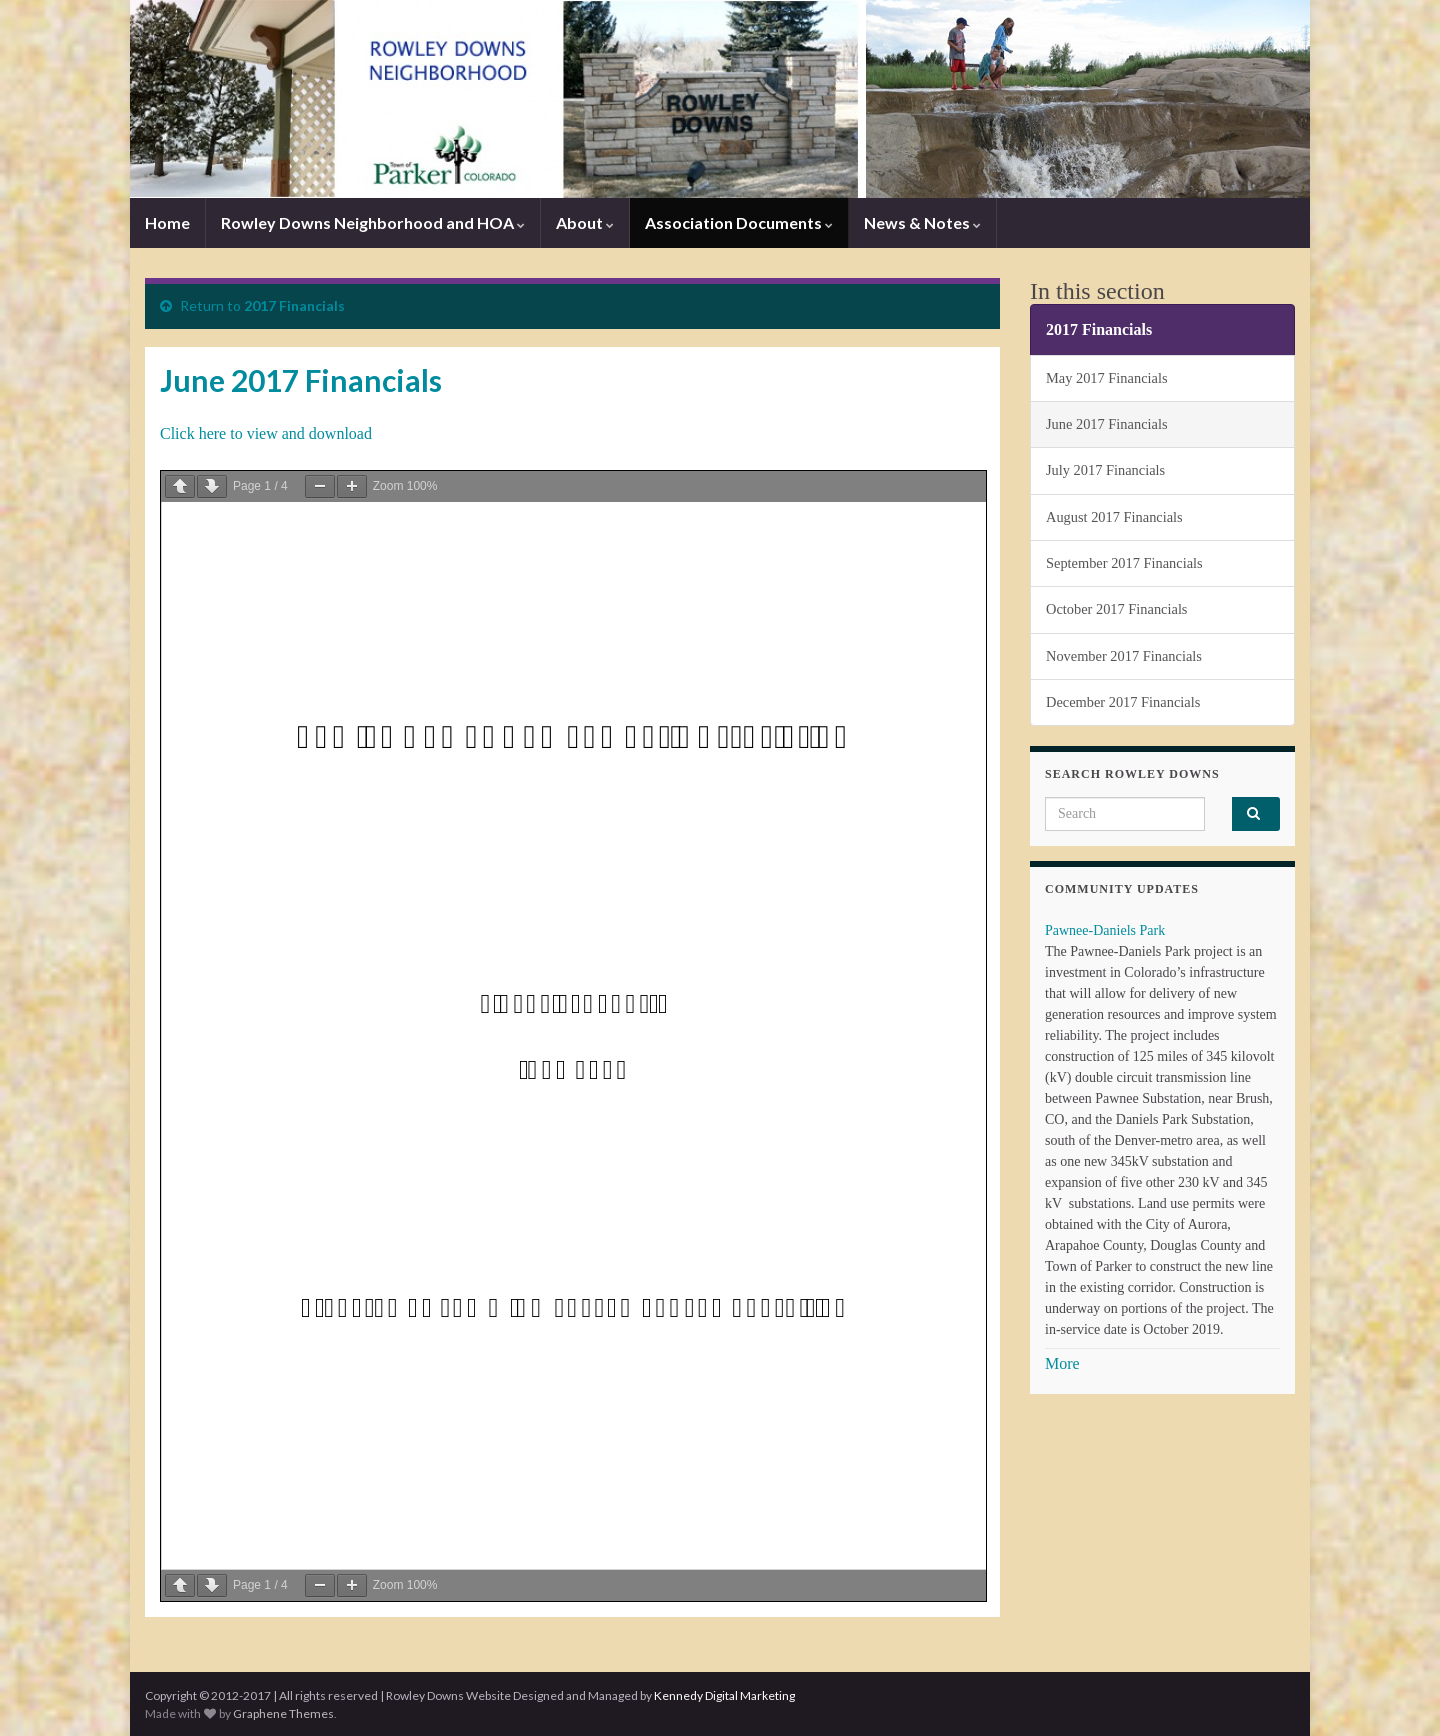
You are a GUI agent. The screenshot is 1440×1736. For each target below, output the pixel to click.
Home (167, 222)
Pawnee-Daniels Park (1105, 930)
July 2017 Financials (1105, 470)
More (1062, 1363)
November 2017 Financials (1124, 656)
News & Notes (922, 222)
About (585, 222)
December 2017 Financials (1123, 702)
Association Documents (739, 222)
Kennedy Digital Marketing (724, 1695)
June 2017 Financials (1107, 424)
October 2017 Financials (1116, 609)
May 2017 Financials (1107, 378)
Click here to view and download (266, 433)
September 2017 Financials (1124, 563)
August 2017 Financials (1114, 517)
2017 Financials (294, 305)
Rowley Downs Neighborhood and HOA (373, 222)
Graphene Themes (283, 1713)
